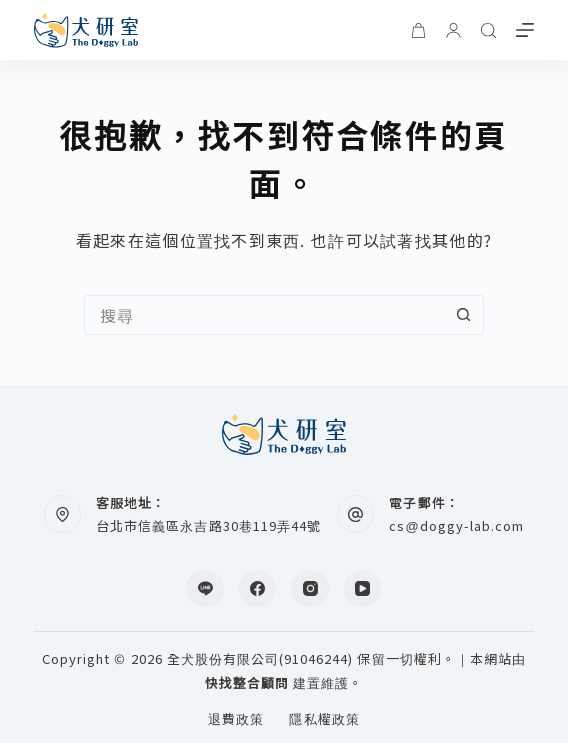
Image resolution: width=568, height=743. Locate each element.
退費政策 (236, 719)
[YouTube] (363, 589)
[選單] (525, 30)
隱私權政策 (324, 719)
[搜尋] (488, 30)
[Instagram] (310, 589)
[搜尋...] (264, 315)
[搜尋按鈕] (464, 315)
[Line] (205, 589)
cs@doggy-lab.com (456, 525)
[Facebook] (258, 589)
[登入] (453, 30)
